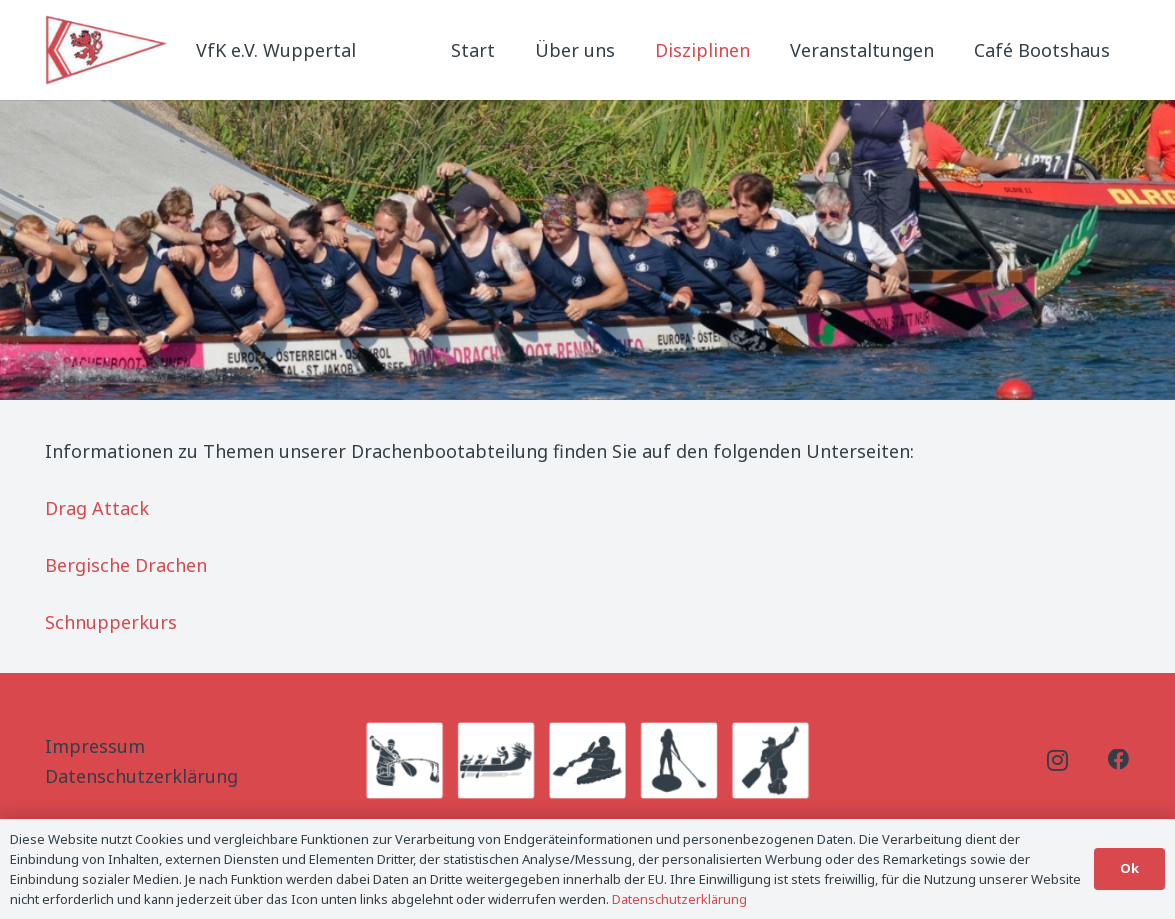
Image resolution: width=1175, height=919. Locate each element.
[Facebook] (1119, 760)
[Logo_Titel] (108, 50)
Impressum (95, 746)
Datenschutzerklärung (141, 776)
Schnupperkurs (111, 622)
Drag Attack (97, 508)
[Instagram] (1057, 761)
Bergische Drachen (126, 565)
